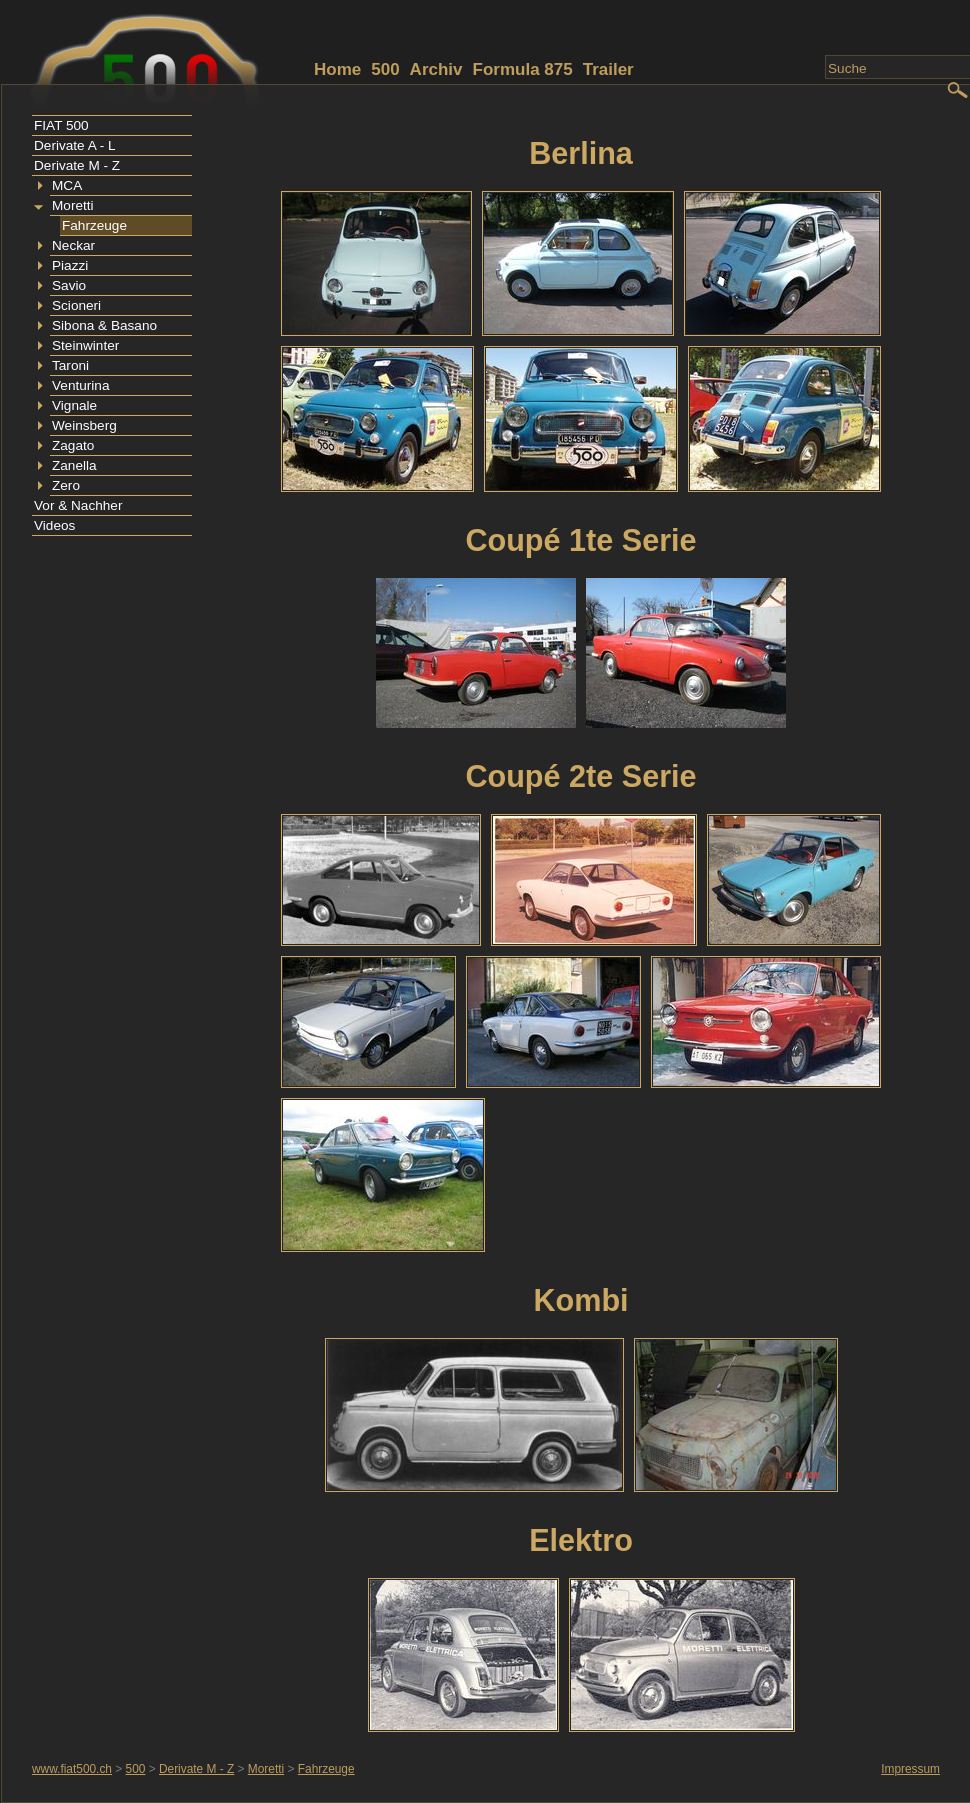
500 (385, 69)
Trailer (608, 69)
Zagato (73, 445)
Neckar (73, 245)
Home (337, 69)
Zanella (74, 465)
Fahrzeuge (94, 225)
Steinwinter (85, 345)
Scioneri (76, 305)
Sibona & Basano (104, 325)
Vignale (74, 405)
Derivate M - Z (77, 165)
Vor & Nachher (78, 505)
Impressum (910, 1769)
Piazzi (70, 265)
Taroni (70, 365)
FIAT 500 (61, 125)
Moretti (73, 205)
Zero (66, 485)
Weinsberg (84, 425)
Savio (69, 285)
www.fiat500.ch (72, 1769)
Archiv (436, 69)
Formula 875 (523, 69)
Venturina (80, 385)
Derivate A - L (75, 145)
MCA (67, 185)
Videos (54, 525)
